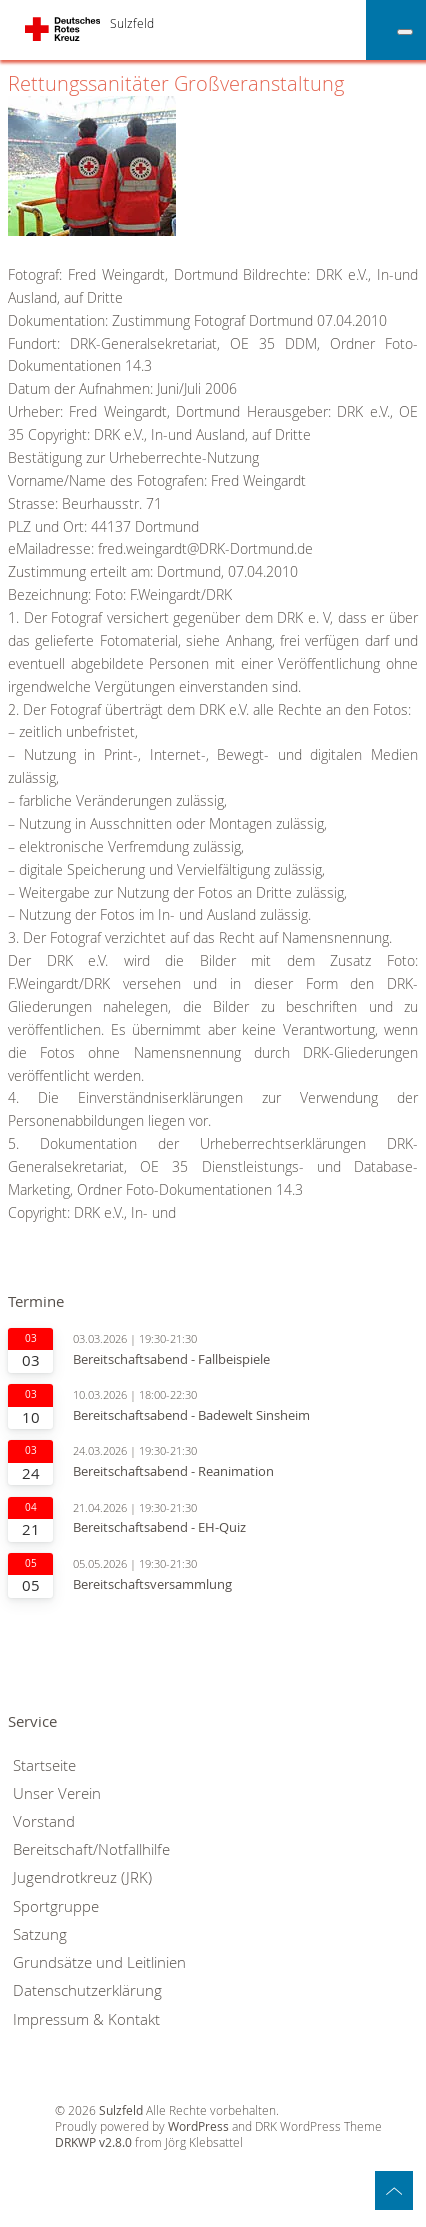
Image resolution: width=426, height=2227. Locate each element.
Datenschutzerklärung (87, 1990)
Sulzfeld (132, 23)
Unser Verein (57, 1793)
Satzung (40, 1934)
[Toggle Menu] (405, 32)
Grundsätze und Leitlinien (99, 1962)
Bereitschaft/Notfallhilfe (91, 1849)
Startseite (44, 1765)
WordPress (198, 2126)
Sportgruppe (56, 1906)
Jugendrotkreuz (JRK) (82, 1877)
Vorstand (44, 1821)
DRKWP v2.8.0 (93, 2142)
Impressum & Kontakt (86, 2019)
